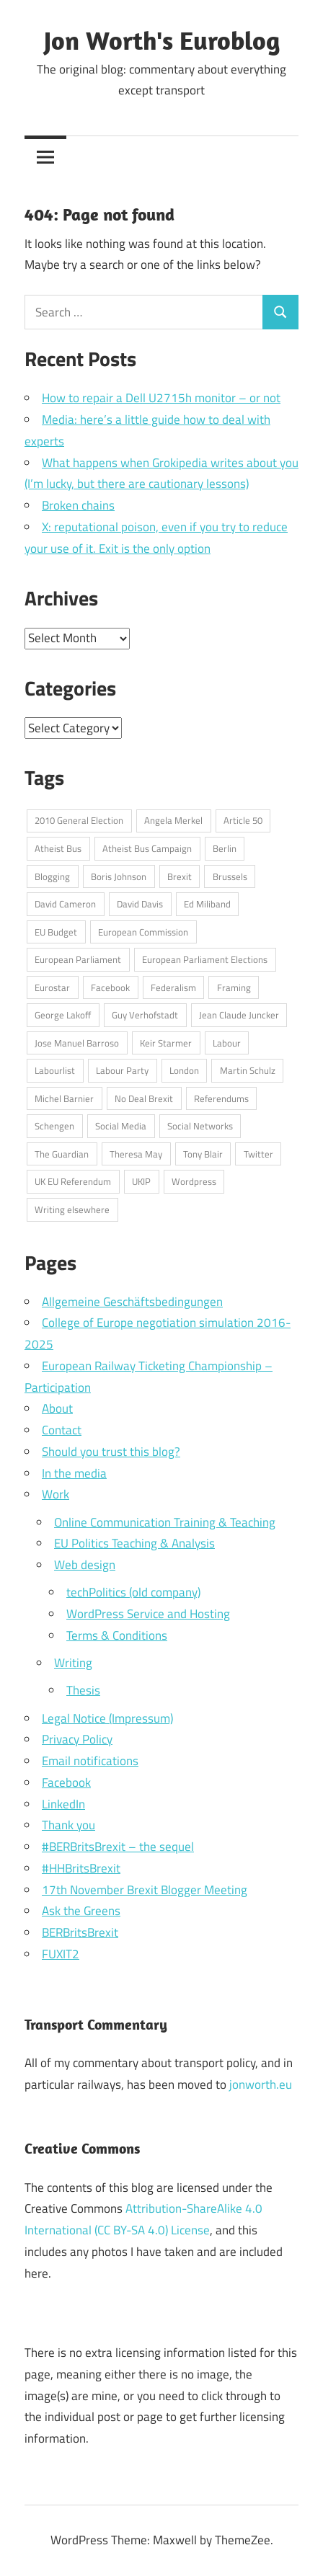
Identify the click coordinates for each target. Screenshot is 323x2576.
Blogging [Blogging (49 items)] (52, 876)
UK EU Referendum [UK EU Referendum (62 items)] (73, 1181)
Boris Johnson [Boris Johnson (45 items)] (118, 876)
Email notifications (90, 1760)
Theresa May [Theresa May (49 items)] (136, 1154)
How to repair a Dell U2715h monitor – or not (161, 397)
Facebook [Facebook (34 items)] (110, 987)
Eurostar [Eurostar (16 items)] (52, 987)
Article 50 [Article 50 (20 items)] (243, 820)
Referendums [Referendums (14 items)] (221, 1098)
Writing (73, 1662)
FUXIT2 (60, 1954)
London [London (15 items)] (184, 1070)
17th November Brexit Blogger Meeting (144, 1889)
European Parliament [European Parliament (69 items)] (78, 959)
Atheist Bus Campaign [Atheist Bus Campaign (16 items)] (147, 848)
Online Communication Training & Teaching (164, 1522)
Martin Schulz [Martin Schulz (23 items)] (247, 1070)
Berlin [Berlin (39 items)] (224, 848)
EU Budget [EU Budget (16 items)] (56, 932)
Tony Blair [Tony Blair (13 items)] (203, 1154)
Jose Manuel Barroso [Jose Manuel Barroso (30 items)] (77, 1043)
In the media (74, 1473)
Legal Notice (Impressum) (107, 1718)
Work (55, 1494)
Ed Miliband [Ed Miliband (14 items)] (207, 904)
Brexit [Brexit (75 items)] (179, 876)
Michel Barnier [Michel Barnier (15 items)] (64, 1098)
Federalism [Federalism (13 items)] (173, 987)
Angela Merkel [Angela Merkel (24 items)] (173, 820)
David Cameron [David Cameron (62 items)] (65, 904)
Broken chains (78, 505)
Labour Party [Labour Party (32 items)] (122, 1070)
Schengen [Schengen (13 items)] (54, 1126)
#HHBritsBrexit (81, 1868)
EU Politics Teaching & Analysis (134, 1543)
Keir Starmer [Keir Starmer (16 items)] (166, 1043)
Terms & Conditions (116, 1635)
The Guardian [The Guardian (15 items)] (62, 1154)
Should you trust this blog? (111, 1451)
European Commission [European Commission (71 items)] (143, 932)
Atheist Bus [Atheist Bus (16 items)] (58, 848)
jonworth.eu (260, 2084)
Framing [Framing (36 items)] (234, 987)
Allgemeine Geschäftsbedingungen (132, 1301)
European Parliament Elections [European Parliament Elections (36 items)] (204, 959)
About (57, 1408)
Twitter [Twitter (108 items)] (258, 1154)
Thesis (83, 1690)
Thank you (68, 1825)
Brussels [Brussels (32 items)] (230, 876)
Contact (61, 1430)
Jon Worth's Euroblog (162, 40)
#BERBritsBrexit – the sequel (118, 1846)
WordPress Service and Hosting (148, 1613)
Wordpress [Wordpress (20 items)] (194, 1181)
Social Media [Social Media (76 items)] (120, 1126)
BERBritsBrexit (80, 1932)
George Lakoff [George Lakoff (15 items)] (63, 1015)
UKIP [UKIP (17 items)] (141, 1181)
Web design (84, 1564)
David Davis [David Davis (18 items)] (140, 904)
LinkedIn (63, 1804)
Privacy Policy (77, 1739)
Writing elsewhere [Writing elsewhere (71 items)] (72, 1209)
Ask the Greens (81, 1910)
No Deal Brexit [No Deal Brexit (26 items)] (144, 1098)
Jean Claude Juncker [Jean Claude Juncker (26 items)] (239, 1015)
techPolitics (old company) (133, 1592)
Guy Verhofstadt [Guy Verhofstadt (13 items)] (145, 1015)
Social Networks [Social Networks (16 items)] (200, 1126)
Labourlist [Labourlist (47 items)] (55, 1070)
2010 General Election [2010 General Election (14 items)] (79, 820)
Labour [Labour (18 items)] (227, 1043)
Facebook (66, 1782)
